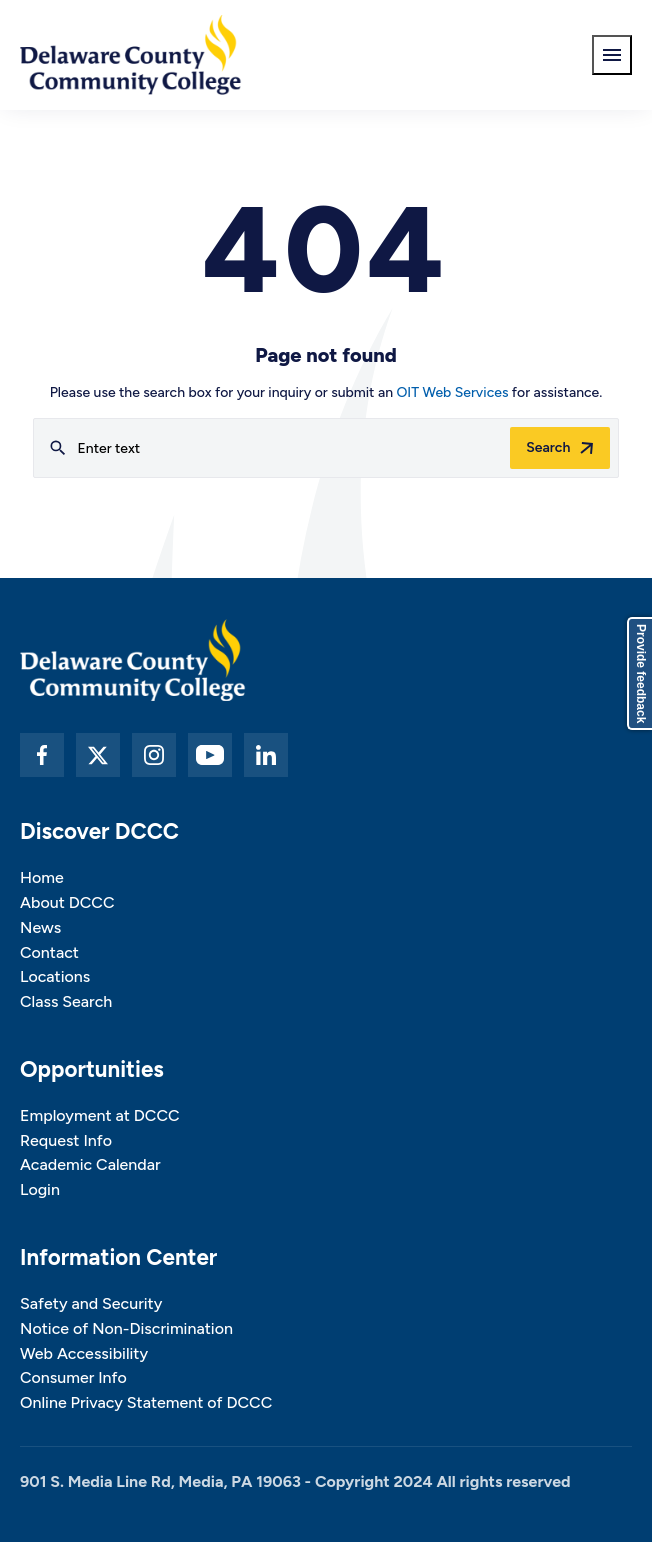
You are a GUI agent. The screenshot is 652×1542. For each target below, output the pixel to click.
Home (42, 877)
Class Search (66, 1001)
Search (548, 447)
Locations (55, 976)
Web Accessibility (84, 1353)
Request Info (66, 1140)
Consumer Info (73, 1377)
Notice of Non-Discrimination (126, 1328)
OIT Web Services (452, 392)
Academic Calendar (90, 1164)
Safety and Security (91, 1303)
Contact (49, 952)
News (40, 927)
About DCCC (67, 902)
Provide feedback (641, 673)
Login (40, 1189)
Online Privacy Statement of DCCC (146, 1402)
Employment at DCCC (100, 1115)
